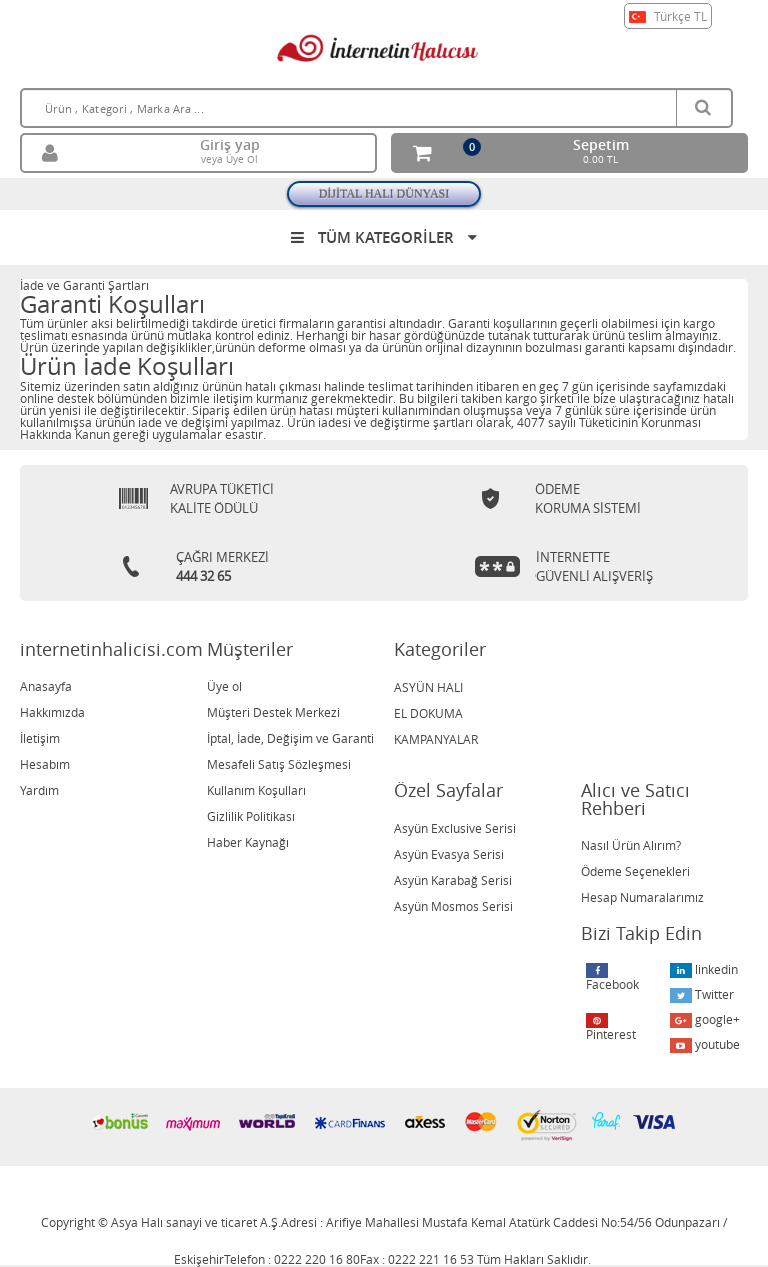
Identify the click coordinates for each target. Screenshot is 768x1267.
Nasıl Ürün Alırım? (631, 845)
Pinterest (611, 1027)
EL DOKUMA (428, 713)
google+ (705, 1019)
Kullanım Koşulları (256, 790)
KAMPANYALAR (436, 739)
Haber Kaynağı (248, 842)
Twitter (702, 994)
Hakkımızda (52, 712)
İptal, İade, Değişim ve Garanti (290, 738)
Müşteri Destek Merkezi (273, 712)
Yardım (39, 790)
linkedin (704, 969)
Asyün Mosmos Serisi (453, 906)
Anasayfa (46, 686)
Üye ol (224, 686)
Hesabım (45, 764)
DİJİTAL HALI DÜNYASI (384, 194)
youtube (705, 1044)
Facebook (612, 977)
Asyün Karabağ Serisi (453, 880)
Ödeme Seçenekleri (635, 871)
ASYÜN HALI (428, 687)
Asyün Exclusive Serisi (455, 828)
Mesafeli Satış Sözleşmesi (279, 764)
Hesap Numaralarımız (642, 897)
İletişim (40, 738)
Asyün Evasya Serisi (449, 854)
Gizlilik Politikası (251, 816)
